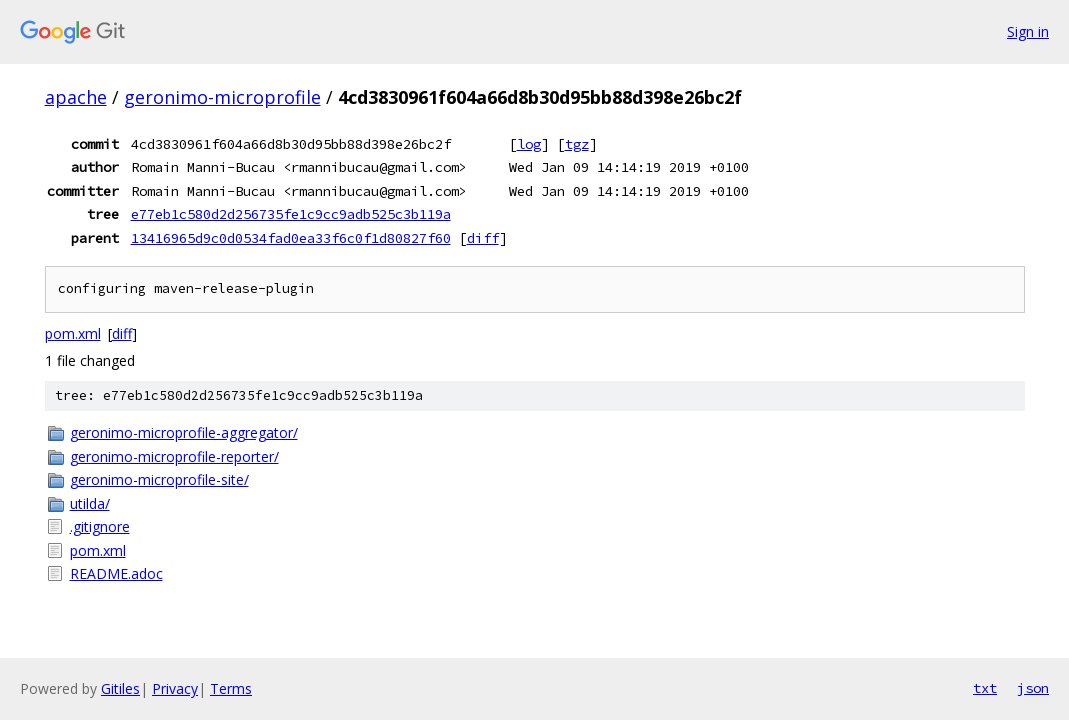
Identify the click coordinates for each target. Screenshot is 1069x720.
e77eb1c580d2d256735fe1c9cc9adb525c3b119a (291, 214)
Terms (231, 688)
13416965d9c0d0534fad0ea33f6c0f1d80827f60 (291, 238)
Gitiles (120, 688)
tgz (577, 144)
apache (76, 97)
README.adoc (116, 573)
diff (483, 238)
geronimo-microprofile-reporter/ (174, 456)
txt (985, 688)
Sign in (1028, 31)
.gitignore (100, 526)
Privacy (175, 688)
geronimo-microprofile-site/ (159, 479)
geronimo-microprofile (222, 97)
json (1033, 688)
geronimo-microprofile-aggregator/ (184, 432)
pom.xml (73, 333)
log (529, 144)
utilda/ (90, 503)
